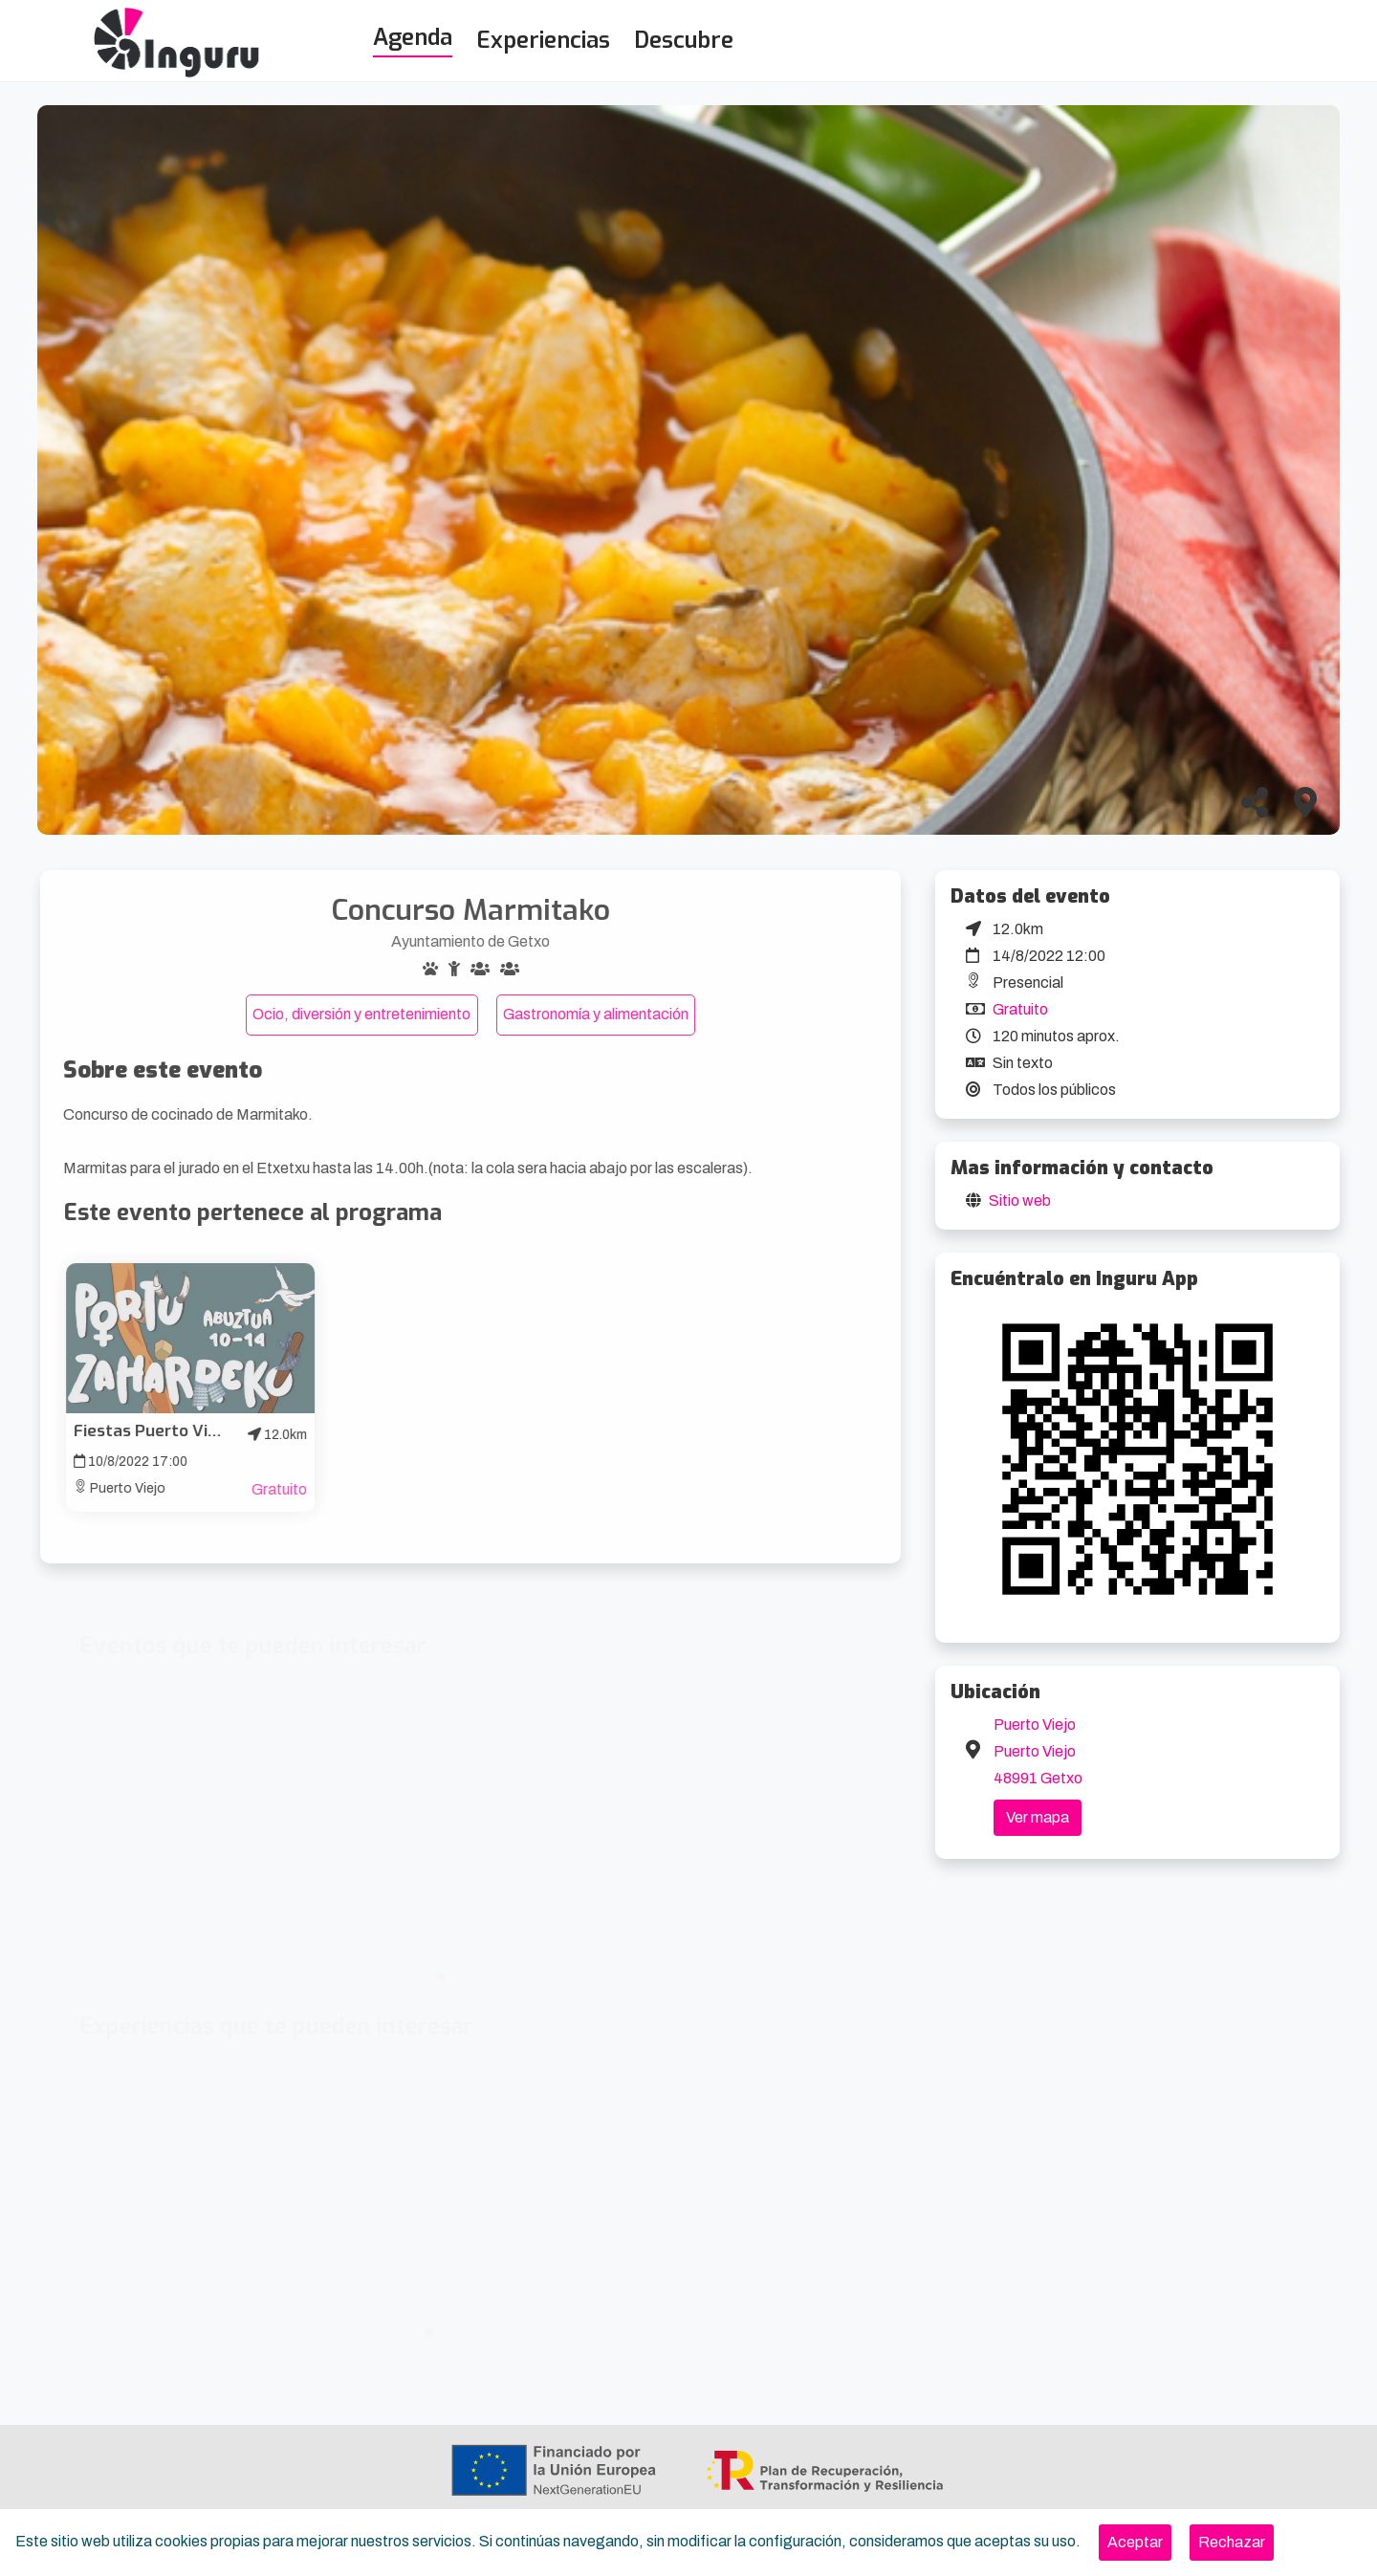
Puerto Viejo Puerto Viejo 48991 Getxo (1038, 1751)
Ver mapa (1037, 1817)
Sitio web (1020, 1200)
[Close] (1135, 2542)
